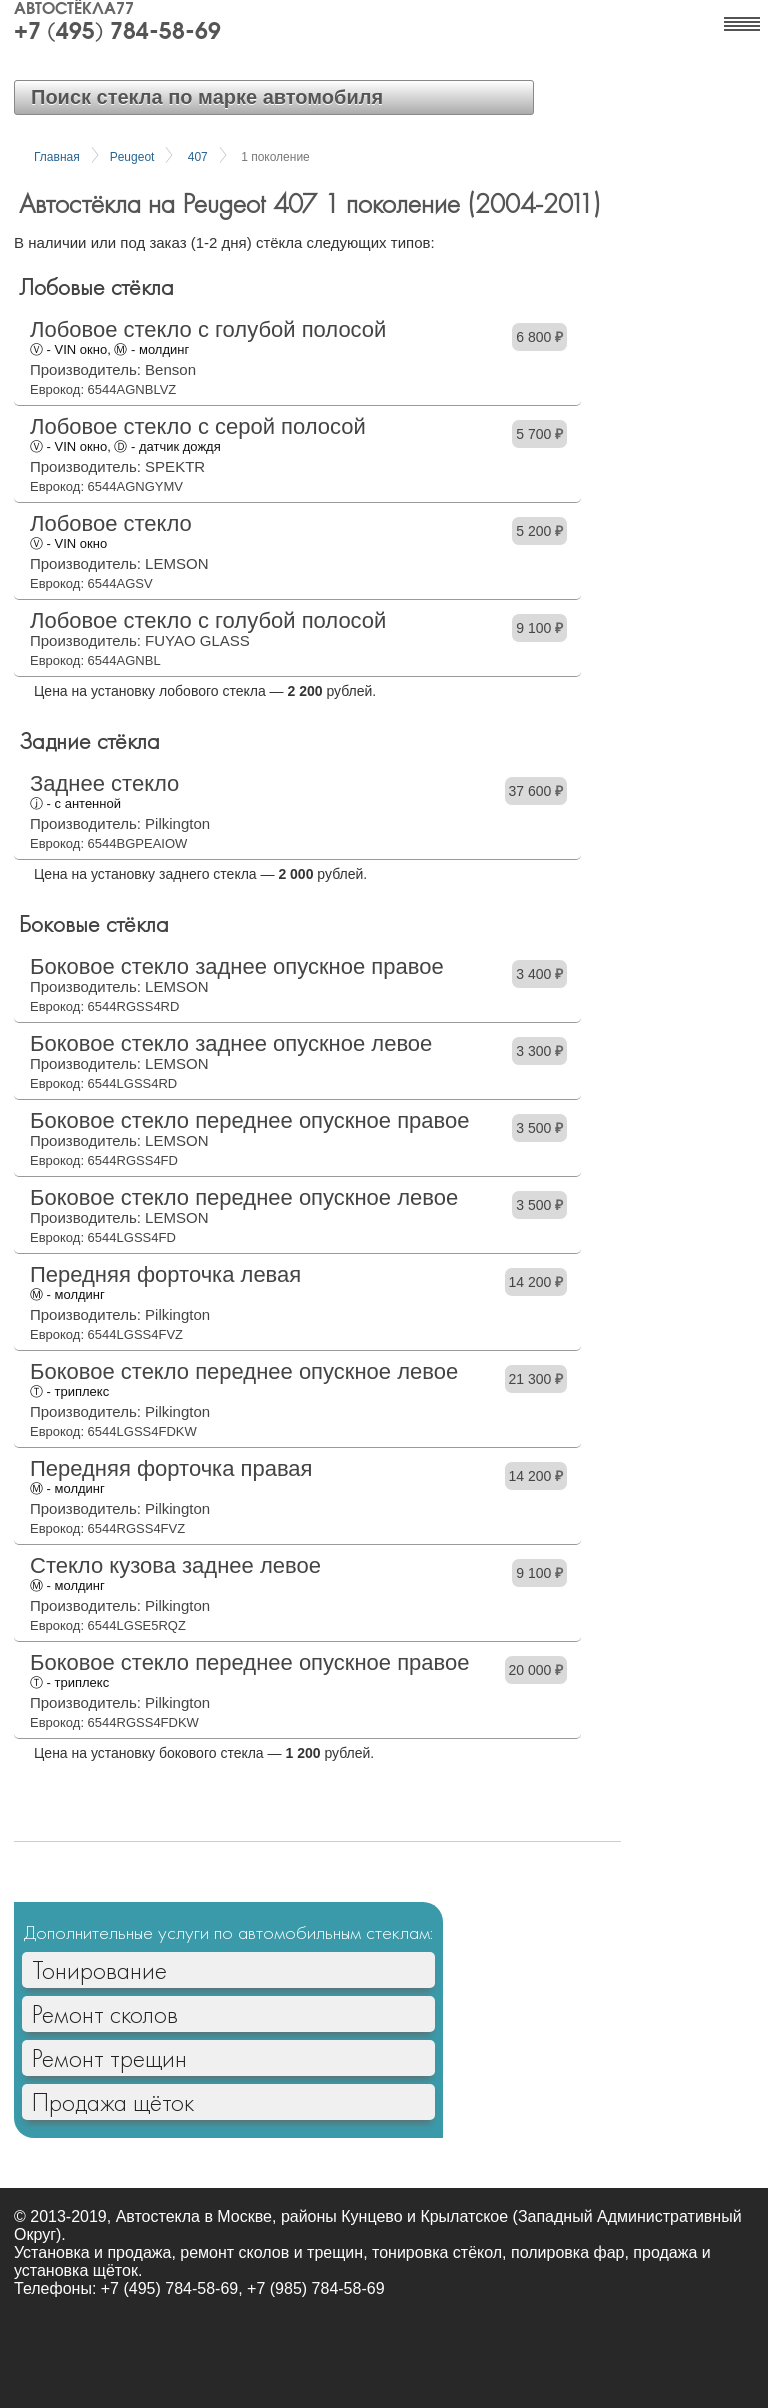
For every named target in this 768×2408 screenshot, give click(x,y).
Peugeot (132, 157)
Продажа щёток (113, 2102)
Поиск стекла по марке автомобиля (207, 97)
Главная (57, 157)
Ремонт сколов (105, 2014)
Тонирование (99, 1970)
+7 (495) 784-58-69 (117, 33)
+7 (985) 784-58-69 (315, 2288)
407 (198, 157)
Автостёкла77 (74, 10)
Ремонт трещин (109, 2058)
